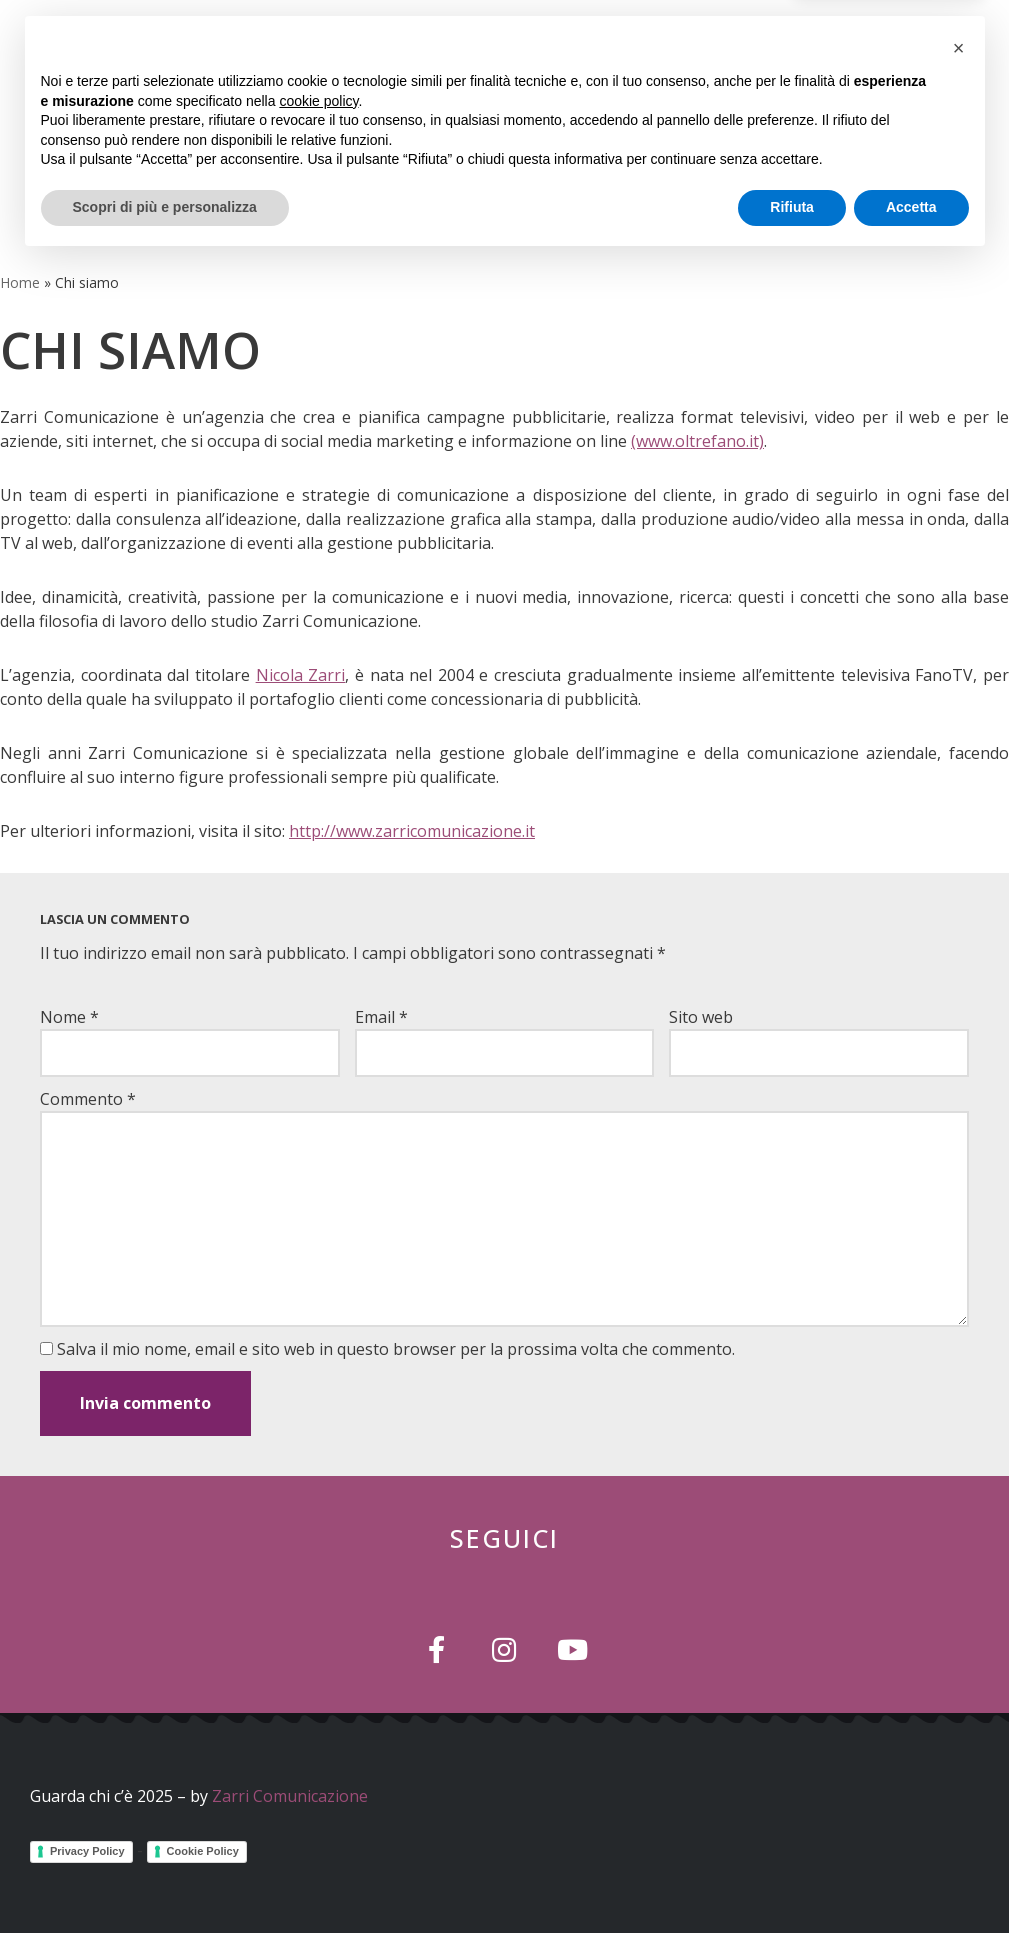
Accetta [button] (911, 1879)
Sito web (701, 1017)
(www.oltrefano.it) (697, 441)
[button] (746, 105)
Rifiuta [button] (792, 1879)
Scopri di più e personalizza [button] (165, 1879)
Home (20, 282)
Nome (69, 1017)
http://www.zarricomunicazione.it (412, 831)
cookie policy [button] (318, 1773)
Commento (88, 1099)
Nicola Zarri (301, 675)
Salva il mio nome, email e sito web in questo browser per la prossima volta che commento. (396, 1349)
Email (381, 1017)
